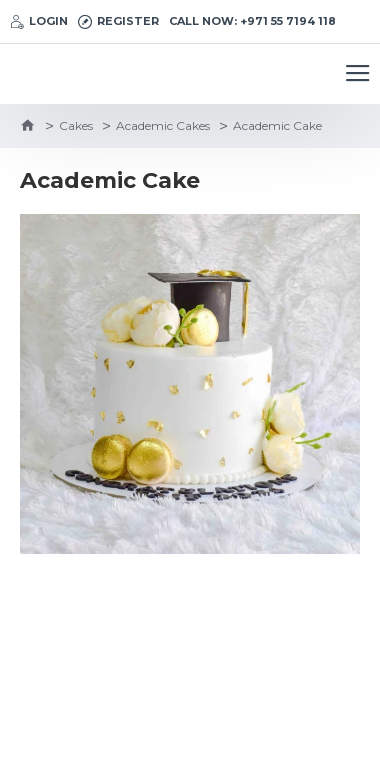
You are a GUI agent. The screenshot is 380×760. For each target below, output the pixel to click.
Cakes (76, 125)
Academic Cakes (163, 125)
